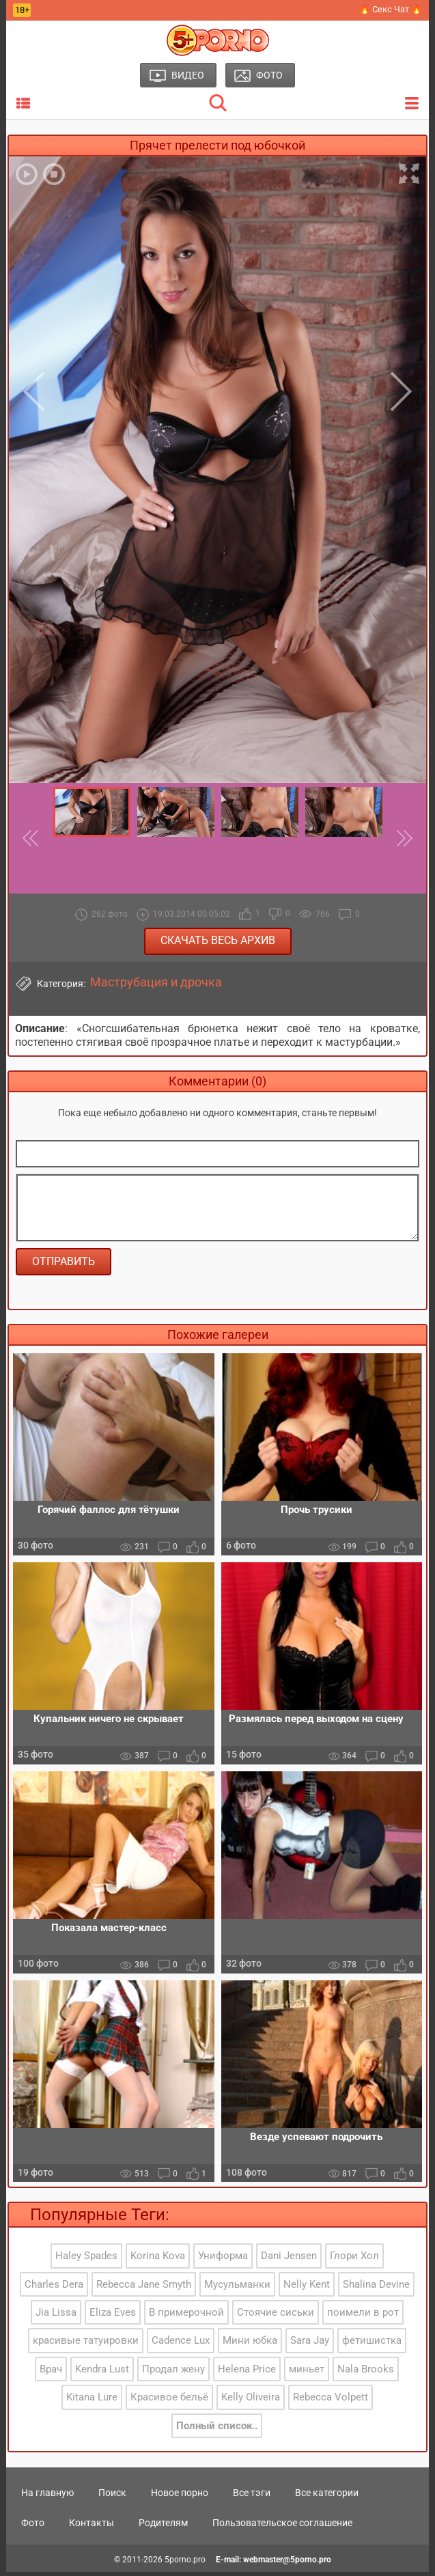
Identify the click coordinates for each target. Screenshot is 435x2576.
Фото (32, 2526)
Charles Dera (54, 2288)
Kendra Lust (102, 2372)
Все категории (327, 2496)
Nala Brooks (365, 2372)
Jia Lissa (56, 2316)
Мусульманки (237, 2288)
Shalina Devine (376, 2288)
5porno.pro (185, 2563)
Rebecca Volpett (330, 2401)
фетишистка (372, 2344)
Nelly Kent (306, 2288)
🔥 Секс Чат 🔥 (390, 9)
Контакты (91, 2526)
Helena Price (247, 2372)
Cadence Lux (181, 2344)
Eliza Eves (112, 2316)
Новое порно (179, 2496)
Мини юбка (250, 2344)
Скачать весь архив (217, 940)
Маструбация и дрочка (156, 982)
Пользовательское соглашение (282, 2526)
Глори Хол (354, 2260)
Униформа (223, 2260)
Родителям (163, 2526)
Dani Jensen (289, 2260)
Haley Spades (86, 2260)
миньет (306, 2372)
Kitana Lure (91, 2401)
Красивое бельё (169, 2401)
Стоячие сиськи (275, 2316)
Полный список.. (216, 2429)
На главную (47, 2496)
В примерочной (186, 2316)
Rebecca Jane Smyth (143, 2288)
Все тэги (251, 2496)
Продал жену (173, 2372)
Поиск (112, 2496)
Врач (51, 2372)
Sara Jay (309, 2344)
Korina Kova (157, 2260)
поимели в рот (363, 2316)
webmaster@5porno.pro (287, 2563)
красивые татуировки (86, 2344)
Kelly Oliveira (250, 2401)
